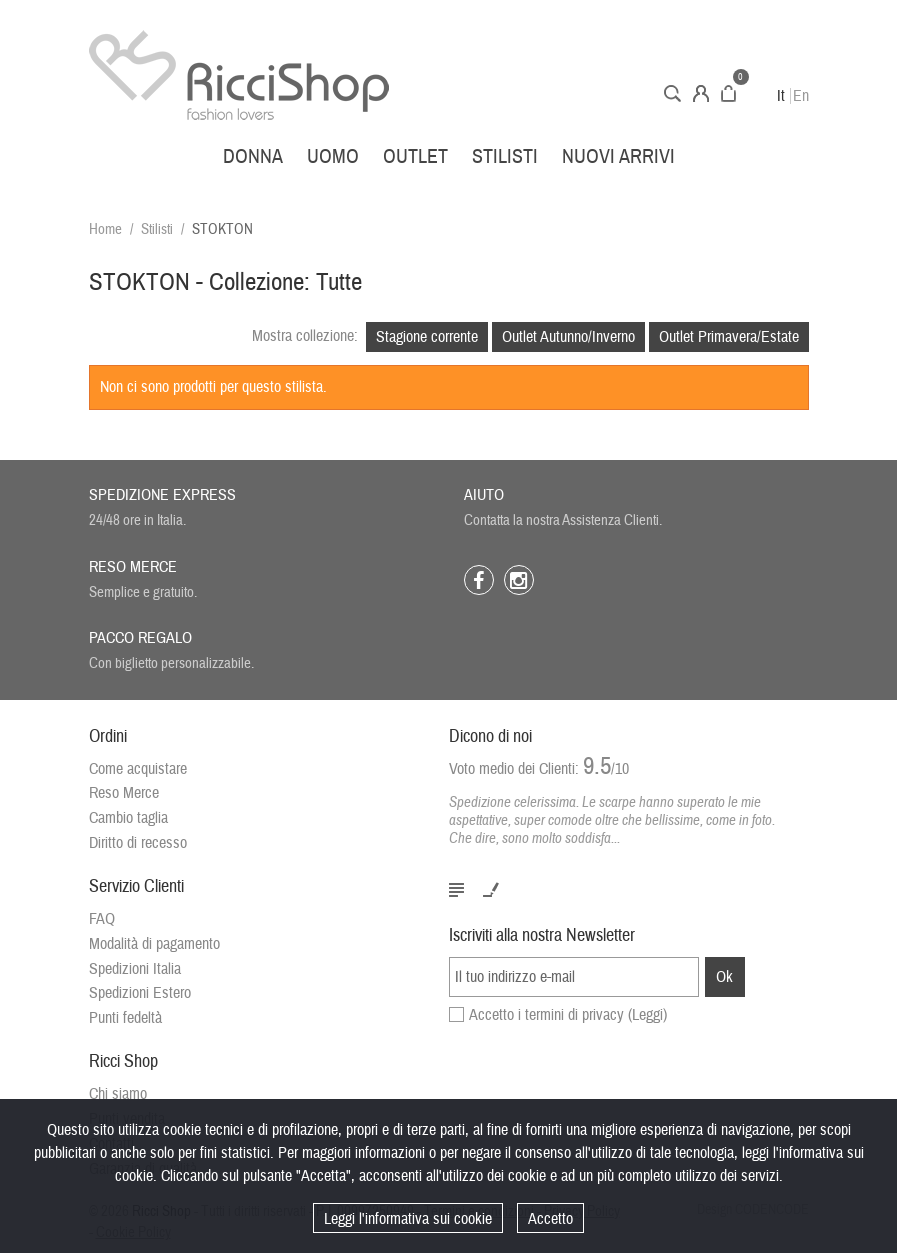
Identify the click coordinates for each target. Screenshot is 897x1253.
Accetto (550, 1219)
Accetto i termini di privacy (568, 1015)
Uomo (333, 156)
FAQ (102, 919)
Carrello (728, 93)
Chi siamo (118, 1094)
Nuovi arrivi (618, 156)
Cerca (672, 93)
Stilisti (505, 156)
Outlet (415, 156)
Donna (253, 156)
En (801, 96)
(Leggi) (647, 1015)
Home (105, 229)
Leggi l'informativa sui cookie (408, 1219)
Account (701, 93)
